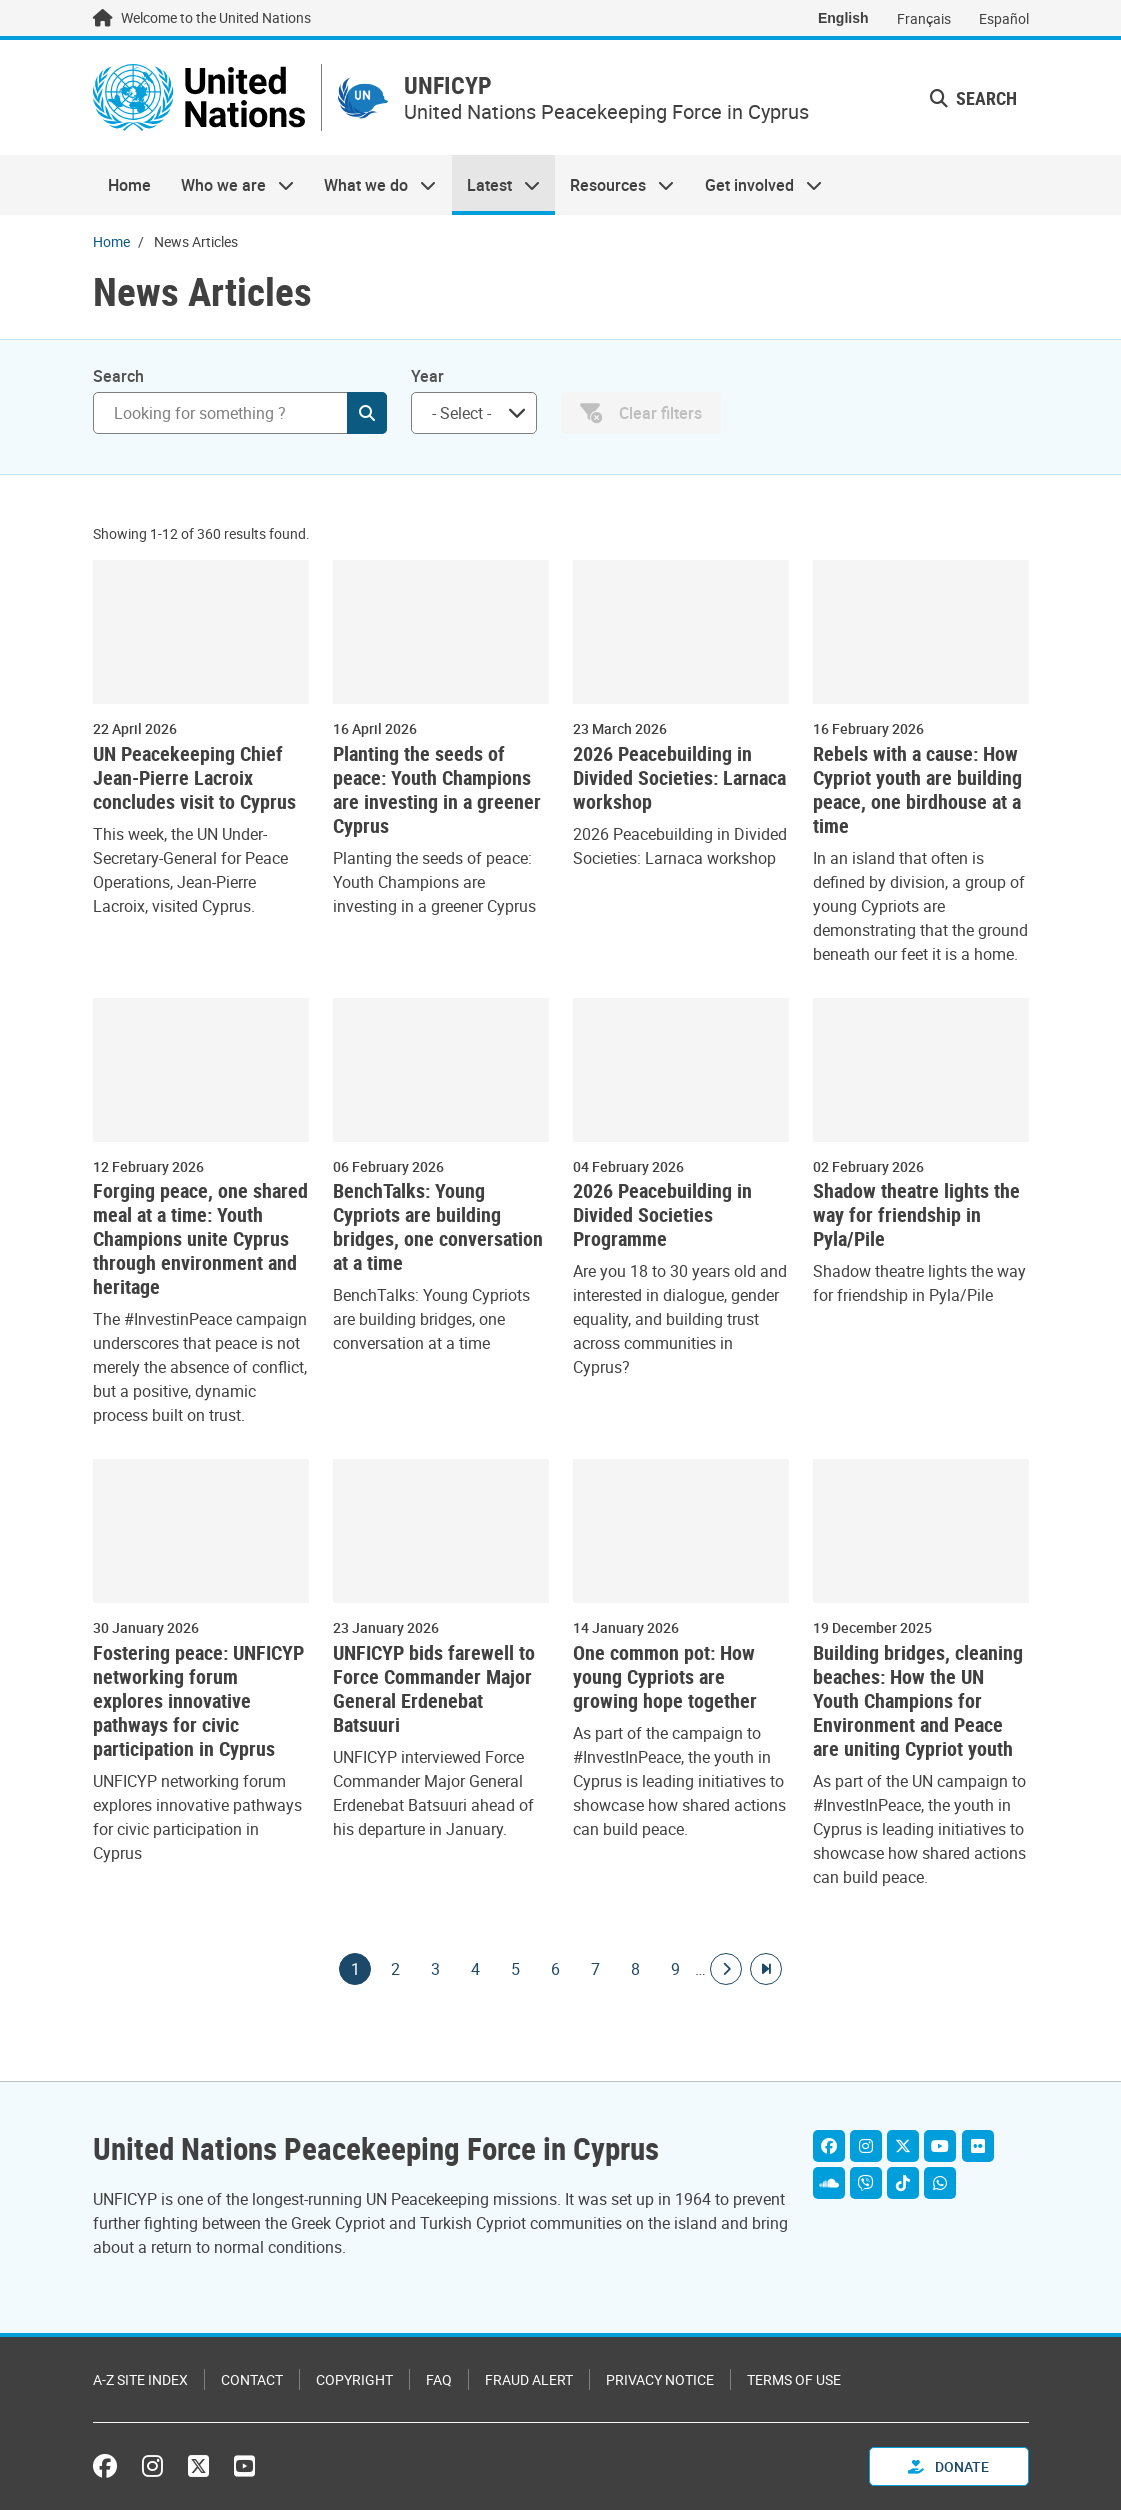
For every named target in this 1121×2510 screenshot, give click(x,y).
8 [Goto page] (635, 1969)
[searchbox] (466, 414)
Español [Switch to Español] (1004, 18)
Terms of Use (794, 2379)
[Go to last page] (766, 1969)
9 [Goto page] (675, 1969)
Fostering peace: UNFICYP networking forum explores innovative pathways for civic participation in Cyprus (198, 1701)
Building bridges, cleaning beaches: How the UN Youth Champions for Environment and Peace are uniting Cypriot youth (918, 1701)
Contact (252, 2379)
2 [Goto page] (395, 1969)
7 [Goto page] (595, 1969)
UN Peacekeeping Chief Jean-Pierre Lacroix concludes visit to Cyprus (194, 778)
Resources (614, 186)
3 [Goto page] (435, 1969)
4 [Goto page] (475, 1969)
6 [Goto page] (555, 1969)
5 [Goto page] (515, 1969)
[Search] (240, 414)
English (843, 18)
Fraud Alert (529, 2379)
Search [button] (973, 98)
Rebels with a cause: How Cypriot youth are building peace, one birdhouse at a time (917, 790)
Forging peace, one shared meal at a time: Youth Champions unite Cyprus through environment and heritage (200, 1240)
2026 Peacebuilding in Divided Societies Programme (662, 1216)
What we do (372, 186)
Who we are (230, 186)
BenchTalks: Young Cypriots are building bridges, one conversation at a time (438, 1228)
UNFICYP (451, 86)
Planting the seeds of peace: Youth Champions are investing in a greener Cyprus (437, 790)
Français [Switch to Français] (924, 18)
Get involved (755, 186)
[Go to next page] (726, 1969)
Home (129, 186)
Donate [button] (948, 2466)
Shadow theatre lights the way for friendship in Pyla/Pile (916, 1216)
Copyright (354, 2379)
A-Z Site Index (140, 2379)
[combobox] (474, 414)
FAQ (439, 2379)
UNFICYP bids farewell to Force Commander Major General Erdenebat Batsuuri (434, 1689)
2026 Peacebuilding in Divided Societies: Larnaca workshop (679, 778)
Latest (496, 186)
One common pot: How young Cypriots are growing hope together (665, 1677)
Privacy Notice (660, 2379)
